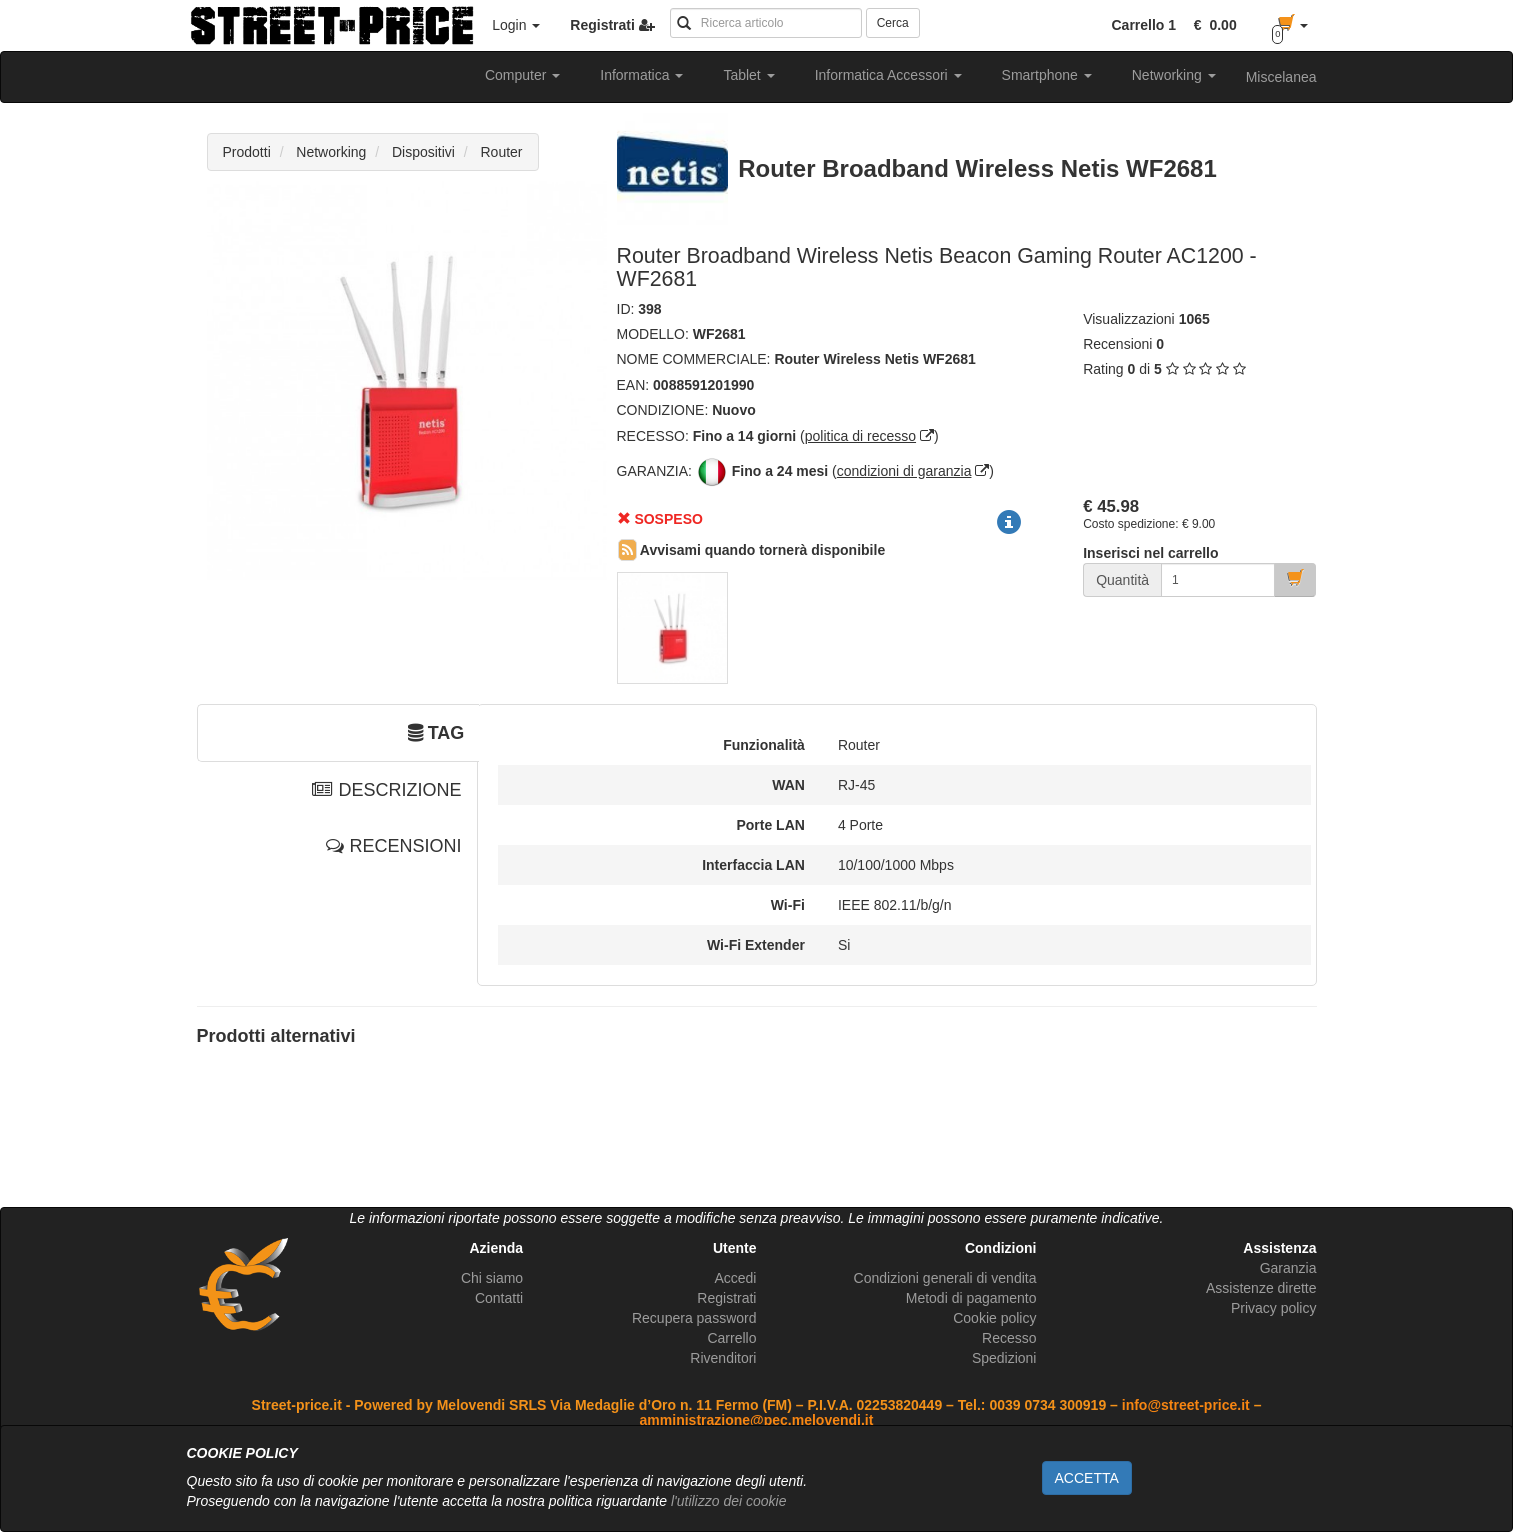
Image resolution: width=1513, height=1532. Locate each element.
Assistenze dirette (1261, 1288)
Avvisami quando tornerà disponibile (752, 550)
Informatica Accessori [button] (888, 75)
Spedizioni (1004, 1358)
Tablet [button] (748, 75)
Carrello (731, 1338)
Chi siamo (492, 1278)
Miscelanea (1281, 77)
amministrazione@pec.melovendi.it (757, 1420)
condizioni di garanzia (904, 471)
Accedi (735, 1278)
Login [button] (516, 25)
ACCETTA (1087, 1478)
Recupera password (694, 1318)
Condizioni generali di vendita (945, 1278)
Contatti (499, 1298)
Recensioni (1117, 344)
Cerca (893, 23)
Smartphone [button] (1047, 75)
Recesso (1009, 1338)
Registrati (726, 1298)
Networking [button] (1174, 75)
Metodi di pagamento (971, 1298)
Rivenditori (723, 1358)
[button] (1212, 25)
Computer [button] (522, 75)
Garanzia (1288, 1268)
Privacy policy (1274, 1308)
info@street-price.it (1186, 1405)
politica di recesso (860, 436)
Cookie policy (994, 1318)
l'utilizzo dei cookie (729, 1501)
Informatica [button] (641, 75)
